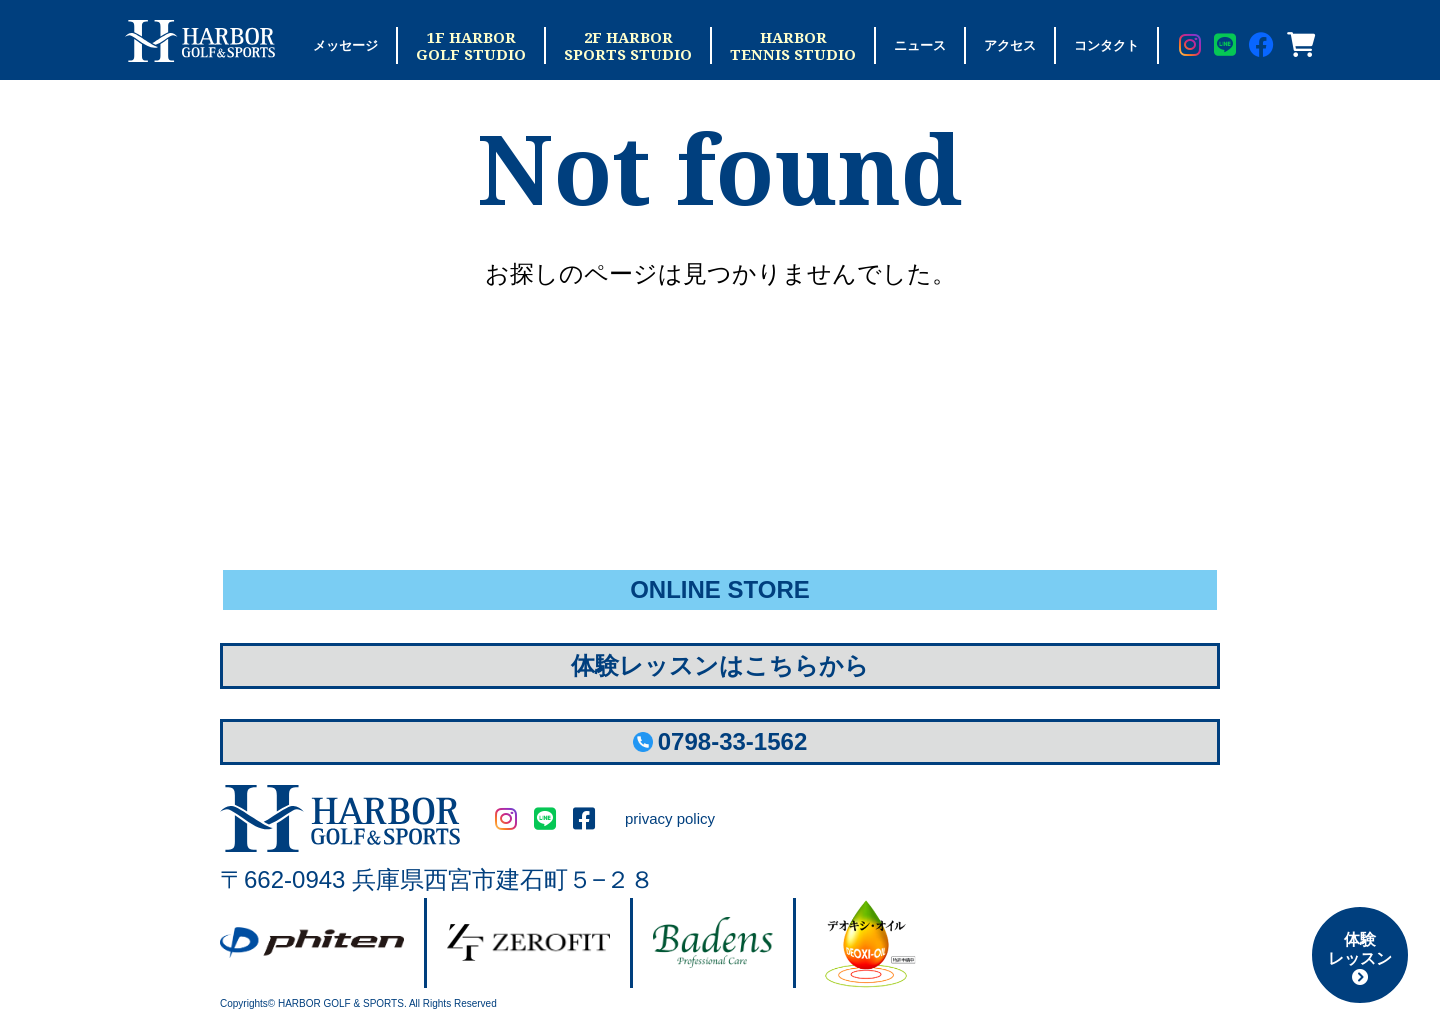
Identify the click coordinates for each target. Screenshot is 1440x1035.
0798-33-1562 (720, 741)
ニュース (920, 45)
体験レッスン (1360, 958)
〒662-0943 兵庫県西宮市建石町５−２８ (437, 879)
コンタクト (1106, 45)
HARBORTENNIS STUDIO (793, 45)
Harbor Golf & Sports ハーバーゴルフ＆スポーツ (200, 41)
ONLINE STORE (720, 589)
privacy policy (670, 818)
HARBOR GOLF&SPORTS (340, 818)
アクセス (1010, 45)
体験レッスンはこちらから (720, 665)
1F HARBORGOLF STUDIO (471, 45)
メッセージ (345, 45)
